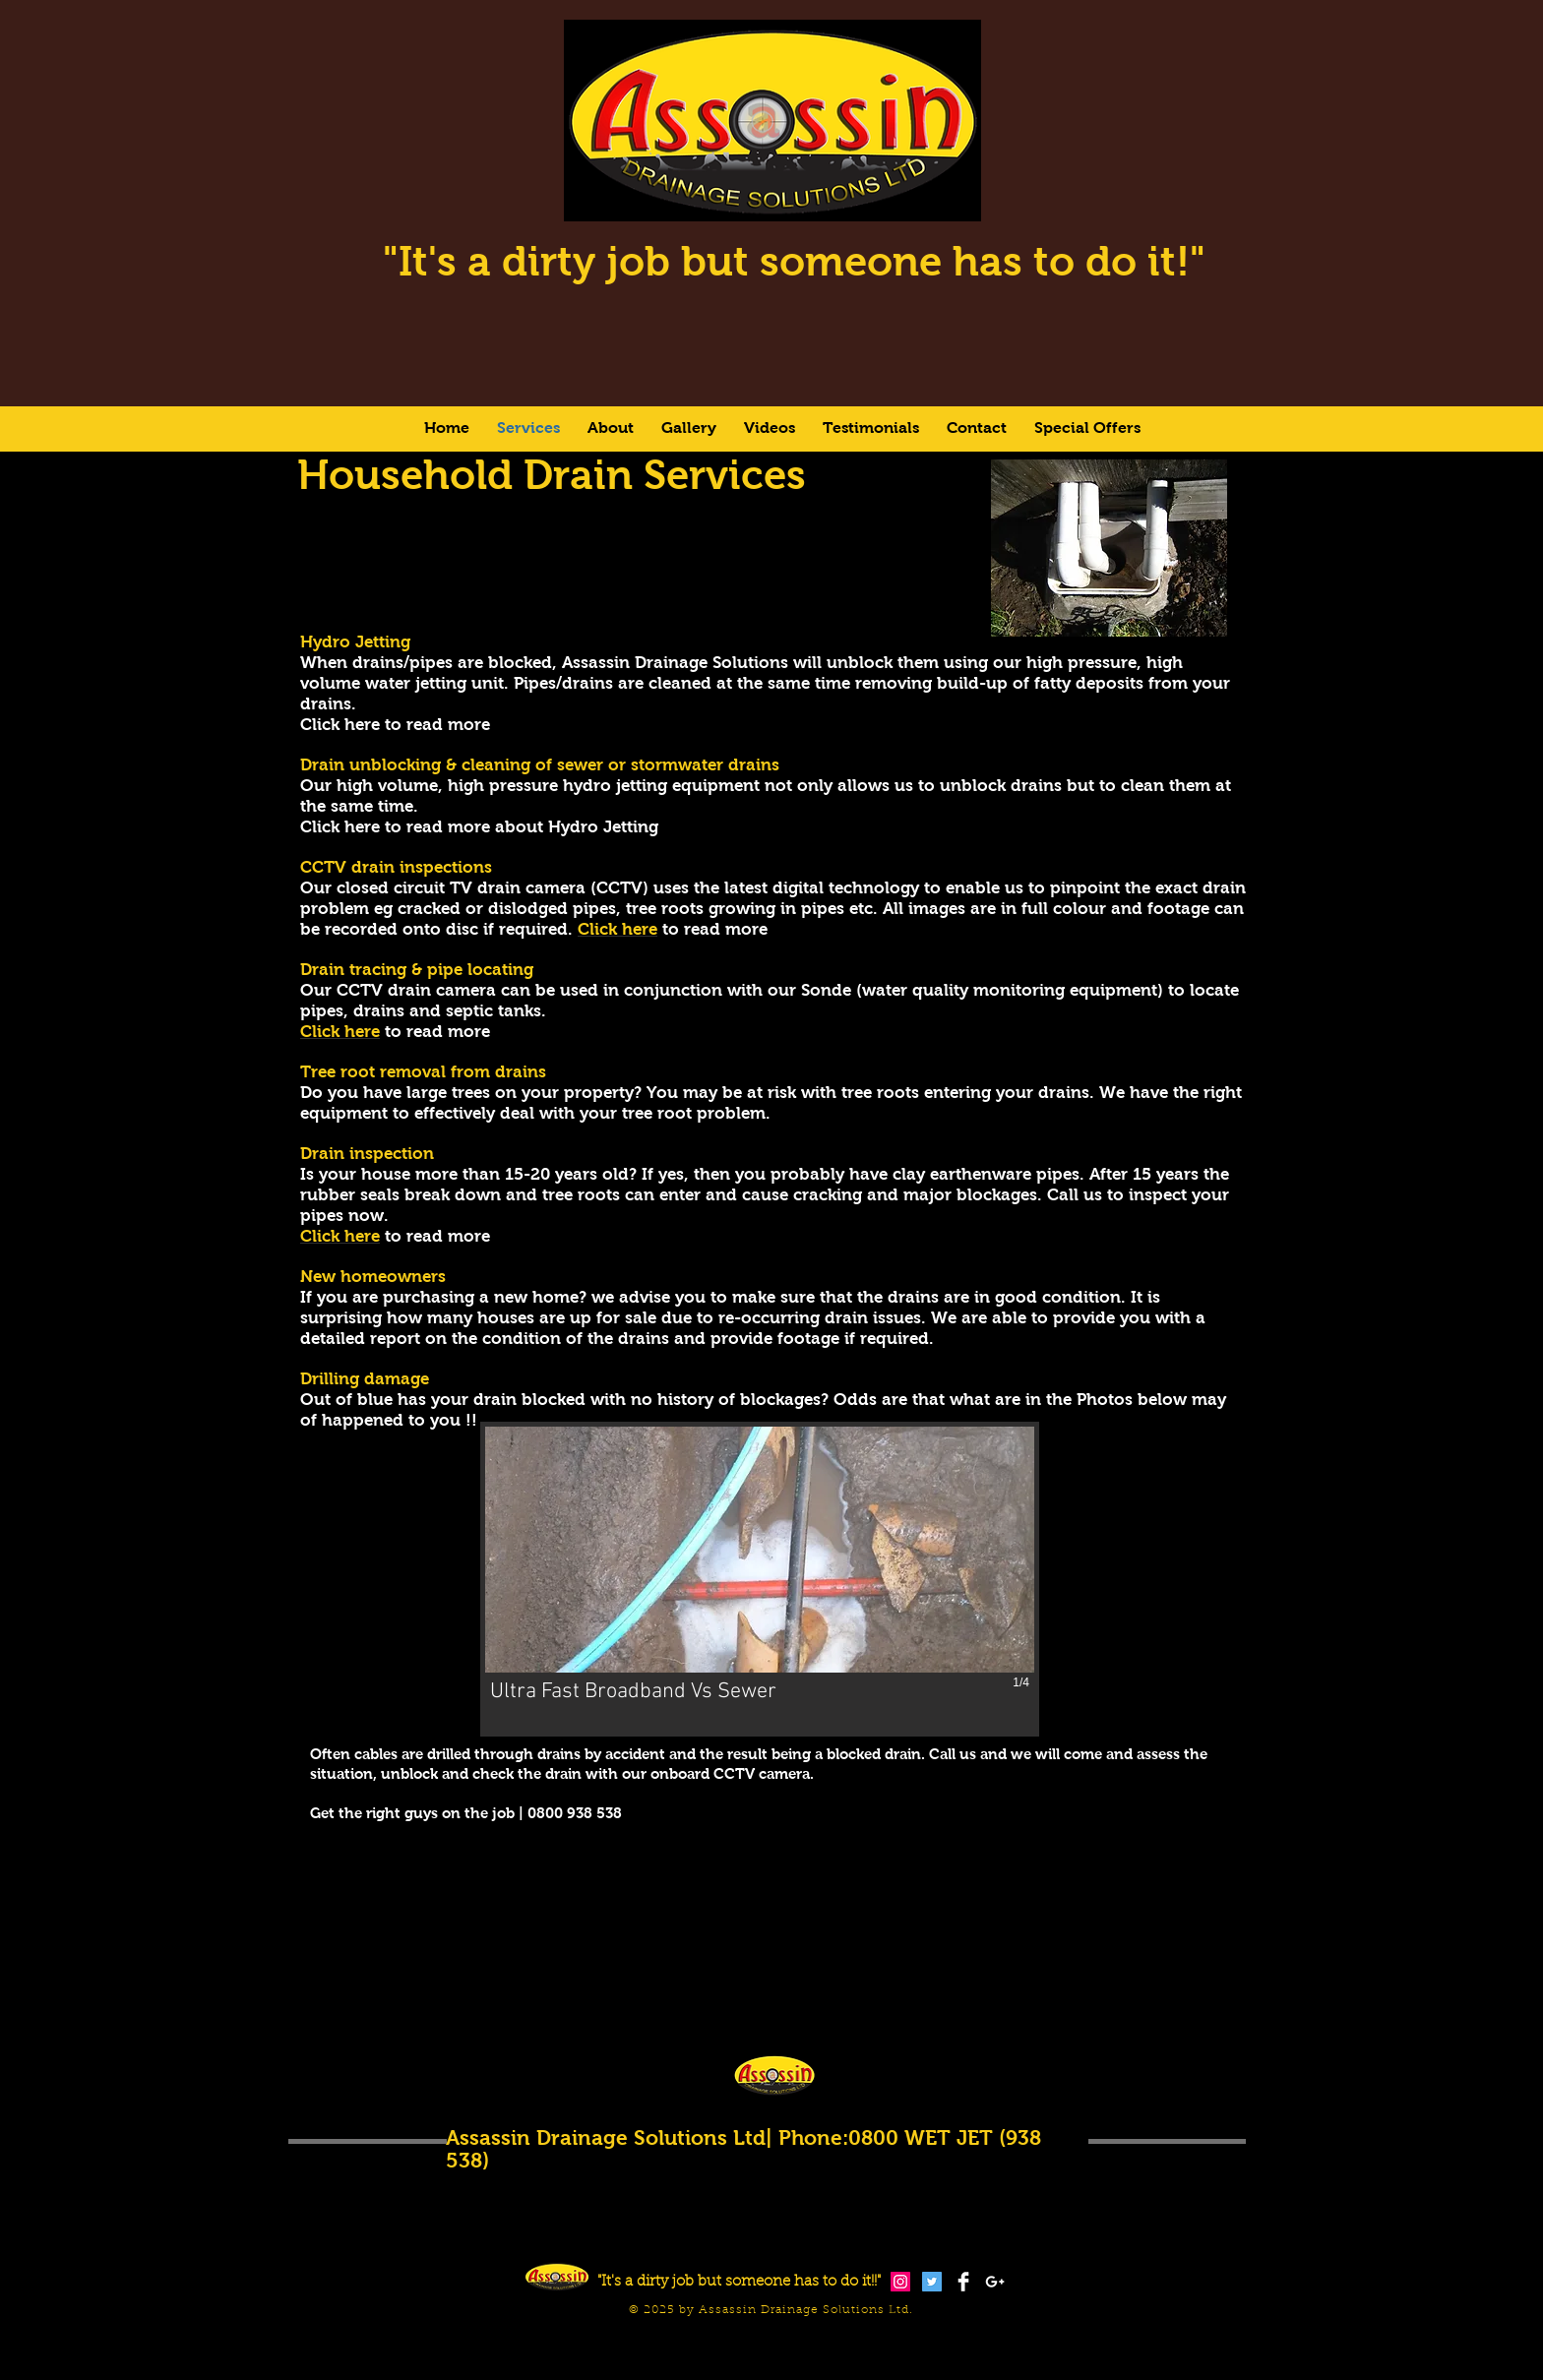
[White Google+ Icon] (995, 2281)
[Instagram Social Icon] (900, 2281)
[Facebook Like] (1033, 2347)
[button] (759, 1579)
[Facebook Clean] (963, 2281)
